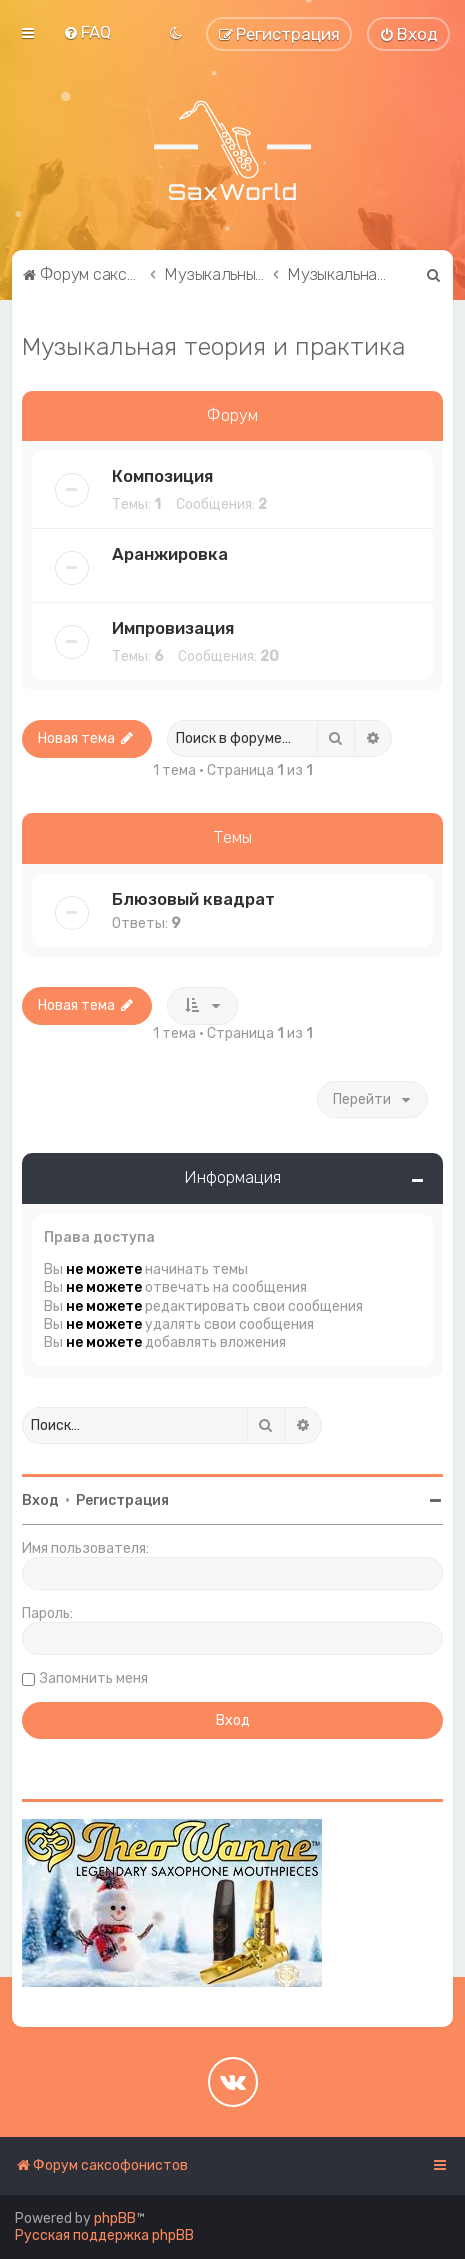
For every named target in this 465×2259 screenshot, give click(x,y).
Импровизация (173, 628)
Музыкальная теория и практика (213, 346)
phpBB (115, 2218)
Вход (40, 1500)
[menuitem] (87, 32)
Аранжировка (170, 554)
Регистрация (122, 1500)
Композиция (162, 476)
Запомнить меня (94, 1678)
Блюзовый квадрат (193, 899)
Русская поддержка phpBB (104, 2235)
